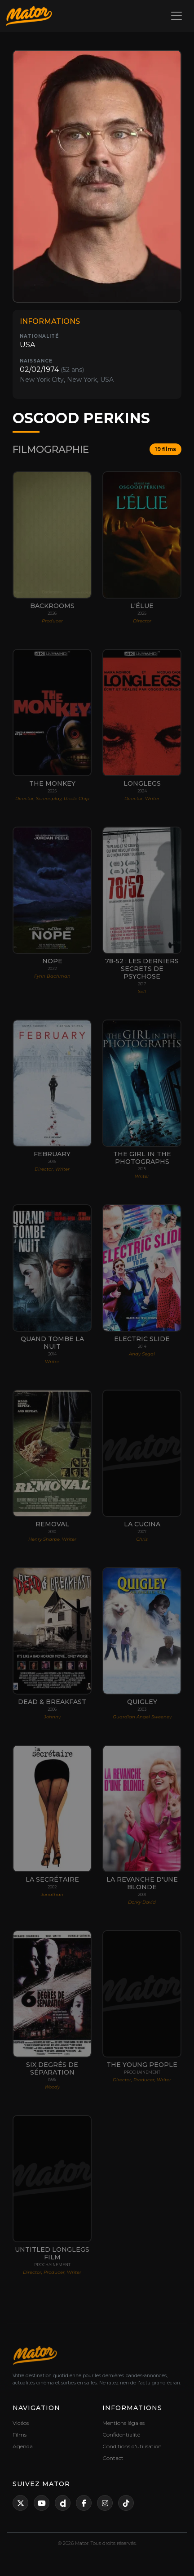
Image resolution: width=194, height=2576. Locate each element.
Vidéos (21, 2422)
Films (19, 2434)
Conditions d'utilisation (132, 2446)
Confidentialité (121, 2434)
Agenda (23, 2446)
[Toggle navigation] (176, 15)
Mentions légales (123, 2422)
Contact (112, 2458)
